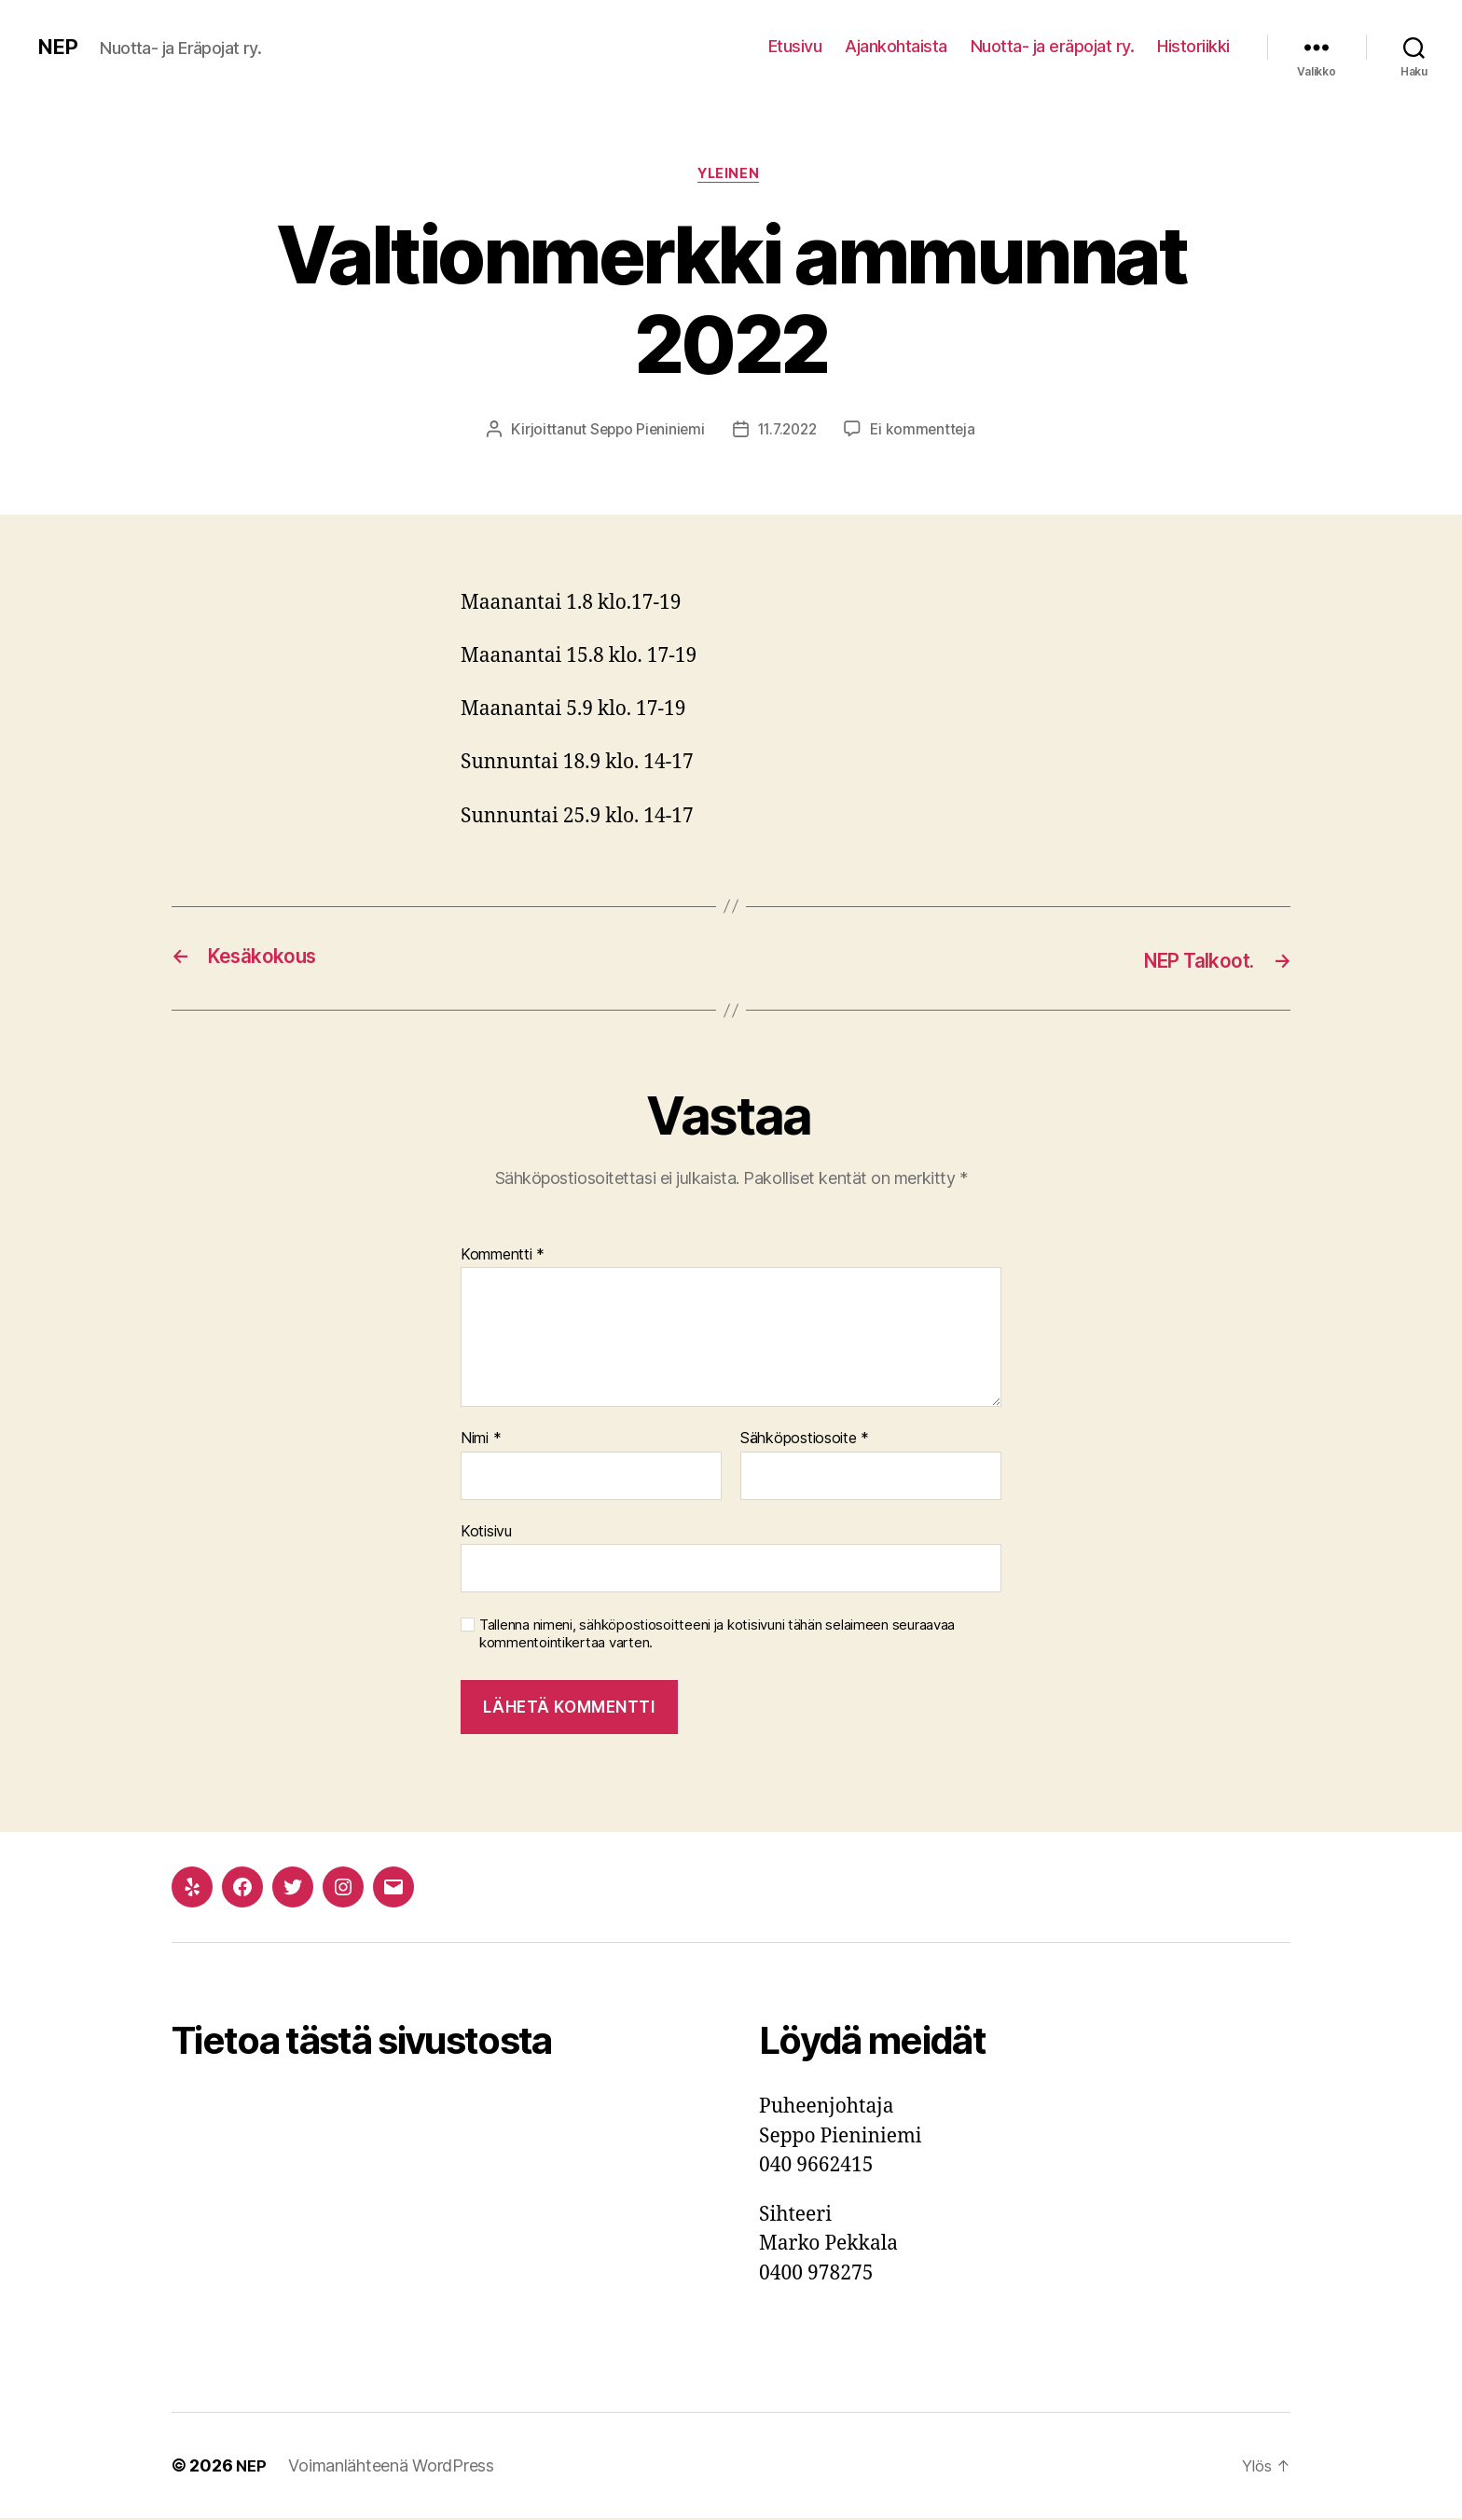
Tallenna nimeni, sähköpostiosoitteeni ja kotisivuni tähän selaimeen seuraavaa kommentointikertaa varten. (717, 1635)
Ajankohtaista (896, 46)
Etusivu (795, 46)
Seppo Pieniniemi (643, 431)
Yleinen (731, 176)
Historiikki (1193, 46)
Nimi (481, 1440)
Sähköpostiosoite (804, 1440)
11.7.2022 (788, 431)
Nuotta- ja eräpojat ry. (1053, 46)
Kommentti (503, 1255)
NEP (58, 46)
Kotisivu (486, 1532)
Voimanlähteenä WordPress (393, 2467)
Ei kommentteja (928, 431)
